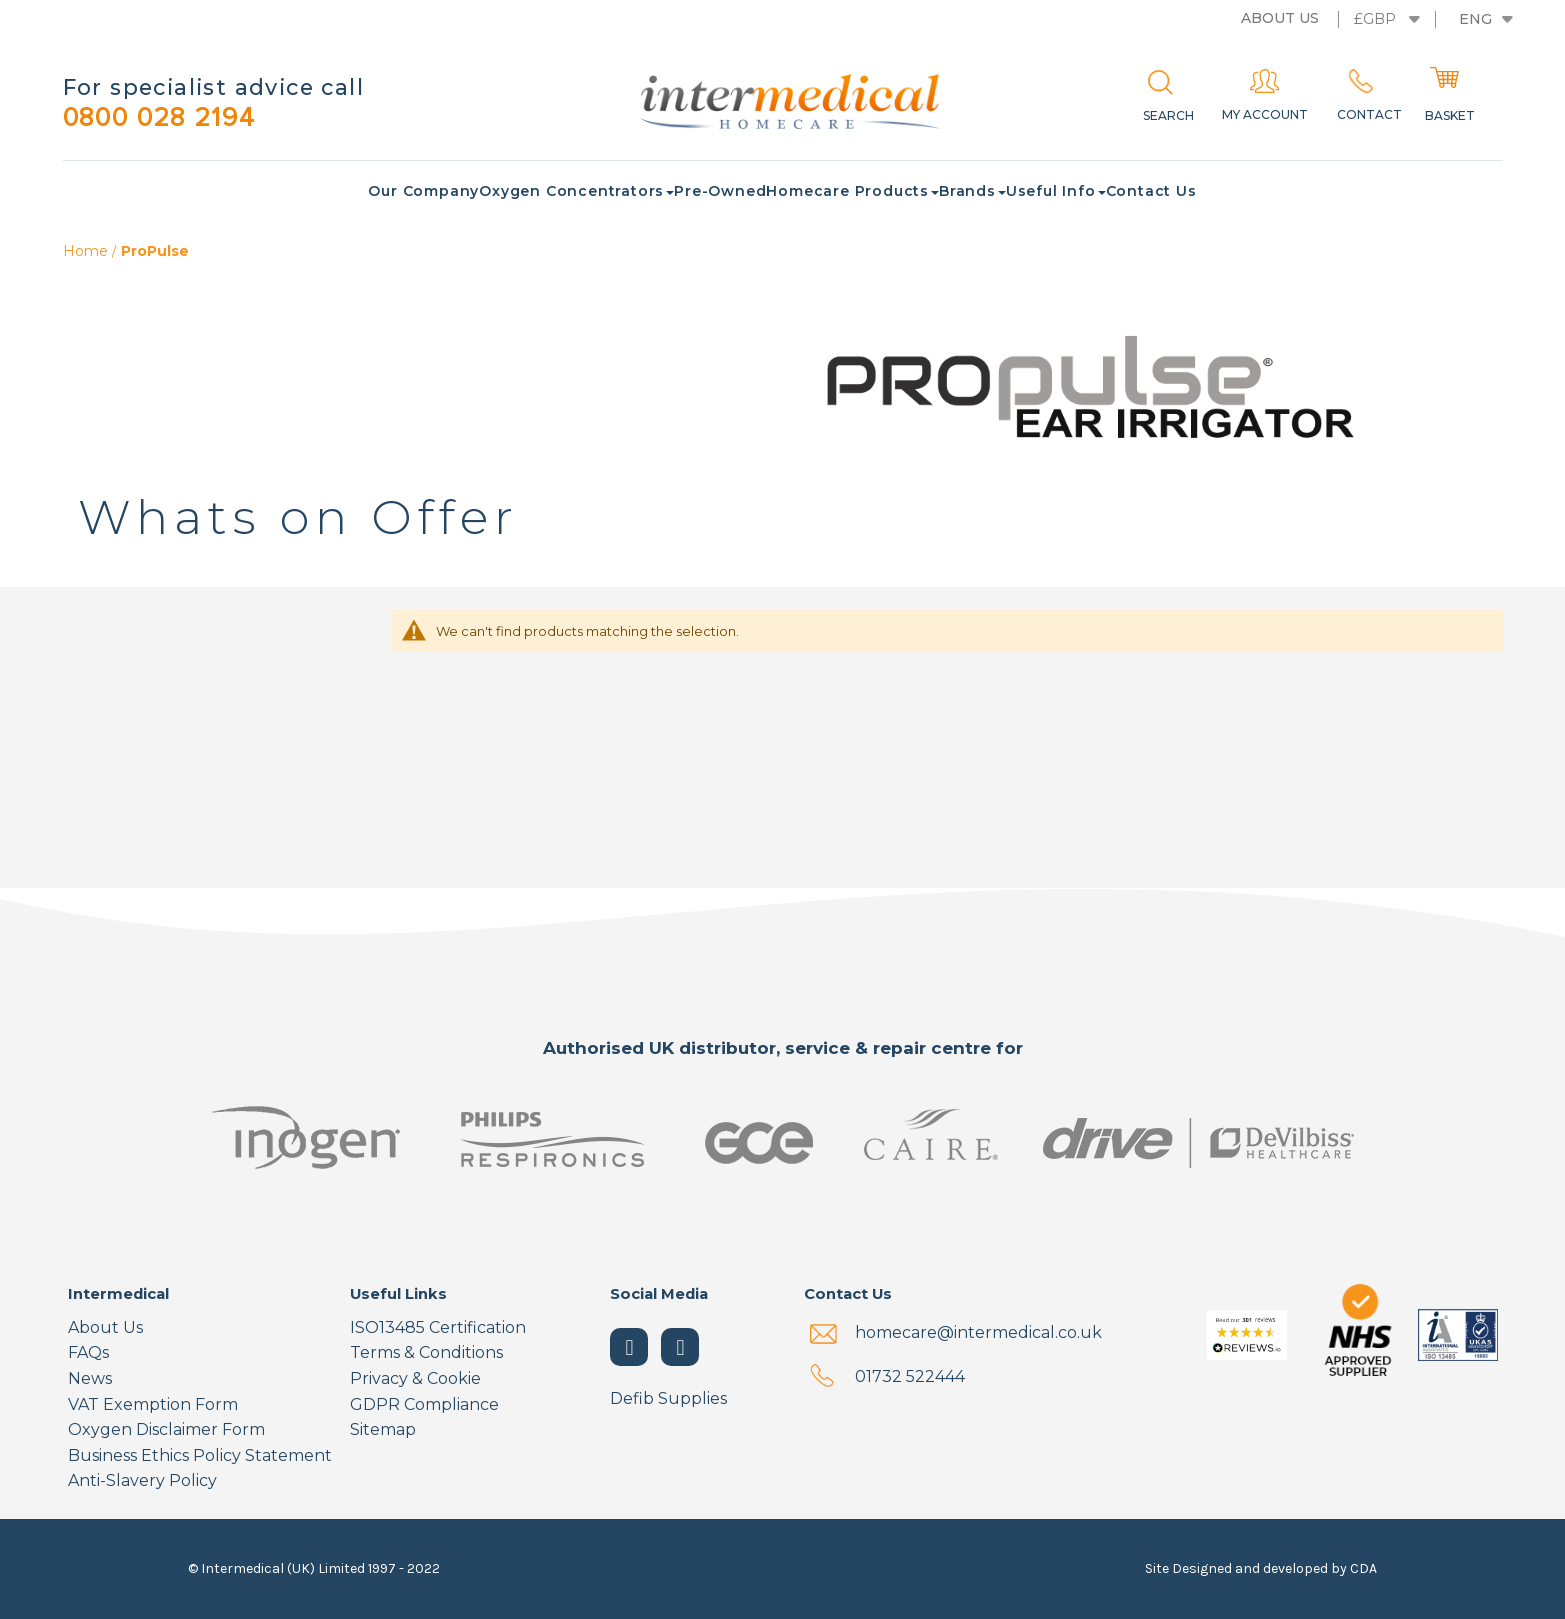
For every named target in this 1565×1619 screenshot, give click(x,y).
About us (1280, 18)
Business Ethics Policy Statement (200, 1455)
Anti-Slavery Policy (142, 1481)
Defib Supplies (668, 1398)
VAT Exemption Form (153, 1404)
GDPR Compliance (424, 1404)
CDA (1363, 1568)
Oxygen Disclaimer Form (166, 1430)
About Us (105, 1327)
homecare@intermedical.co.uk (978, 1332)
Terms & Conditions (426, 1353)
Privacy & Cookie (415, 1379)
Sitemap (383, 1430)
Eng (1475, 19)
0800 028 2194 (168, 118)
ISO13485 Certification (438, 1327)
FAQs (88, 1353)
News (90, 1379)
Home (87, 253)
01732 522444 (910, 1376)
